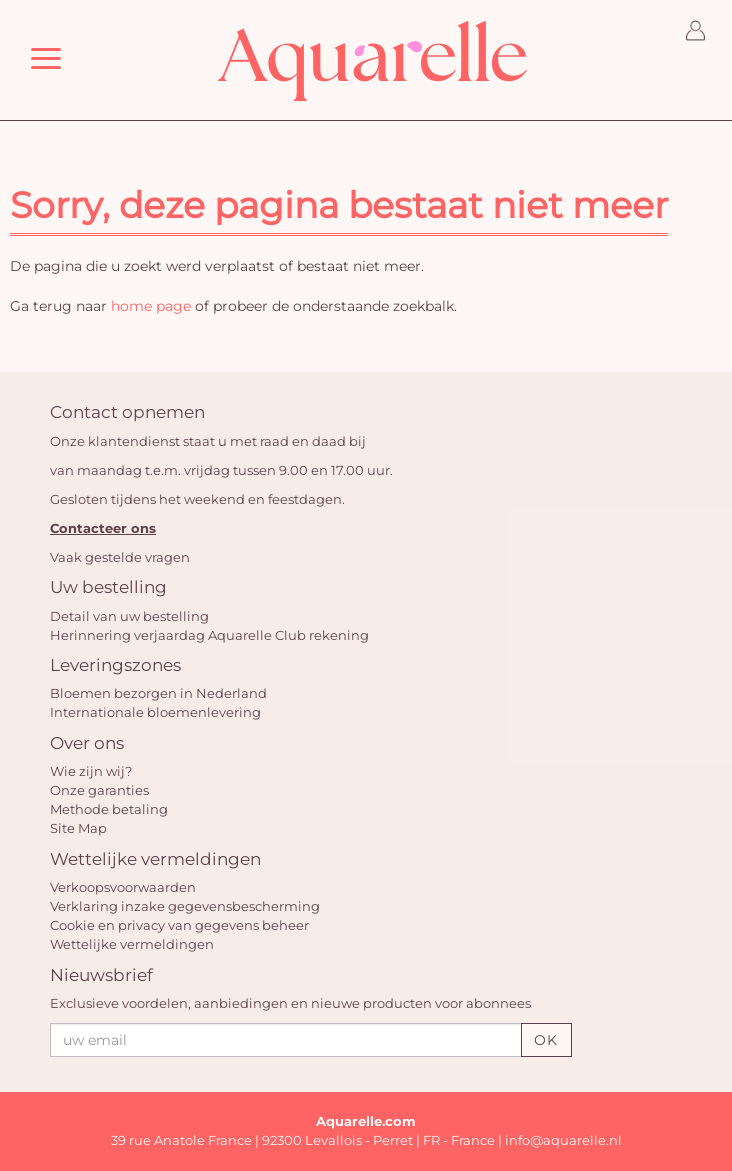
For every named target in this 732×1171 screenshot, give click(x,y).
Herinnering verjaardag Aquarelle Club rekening (209, 635)
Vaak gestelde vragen (120, 557)
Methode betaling (109, 809)
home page (151, 306)
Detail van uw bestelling (129, 616)
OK (546, 1040)
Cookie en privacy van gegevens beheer (179, 925)
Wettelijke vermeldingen (132, 944)
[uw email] (285, 1040)
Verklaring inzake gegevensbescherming (185, 906)
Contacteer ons (103, 528)
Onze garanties (99, 790)
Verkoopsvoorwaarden (123, 887)
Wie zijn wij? (91, 771)
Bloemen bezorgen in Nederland (158, 693)
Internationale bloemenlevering (155, 712)
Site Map (78, 828)
